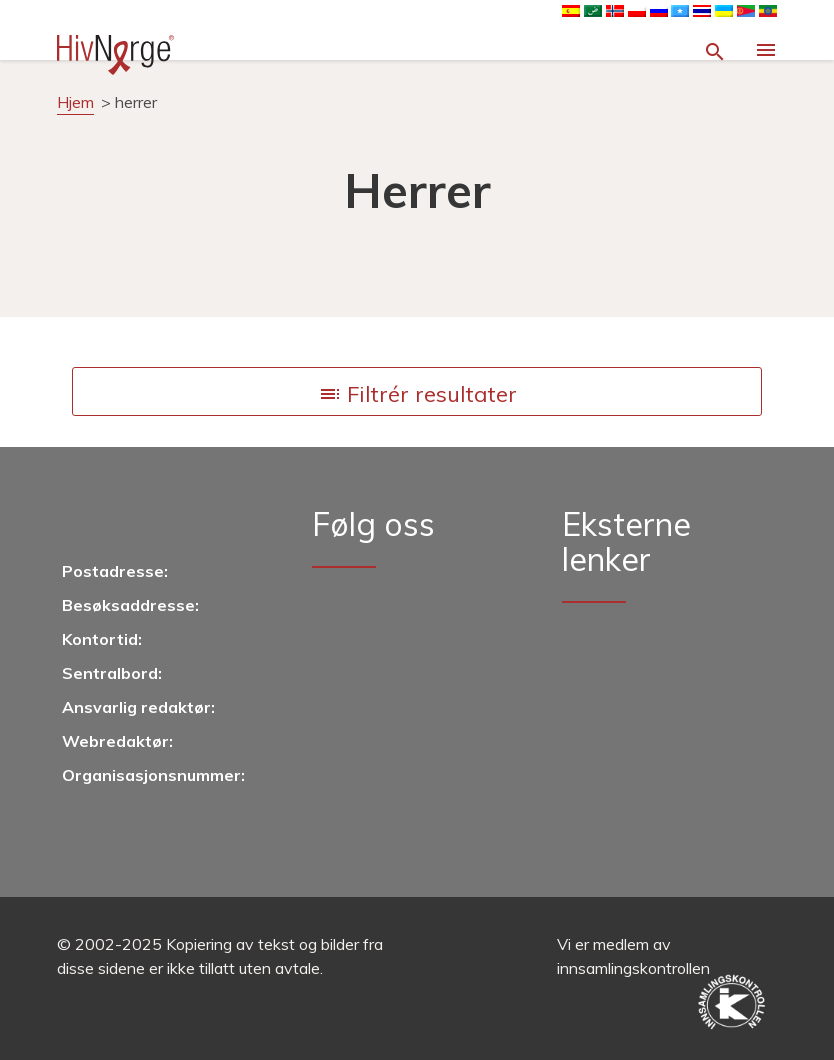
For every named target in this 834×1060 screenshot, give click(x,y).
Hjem (75, 102)
